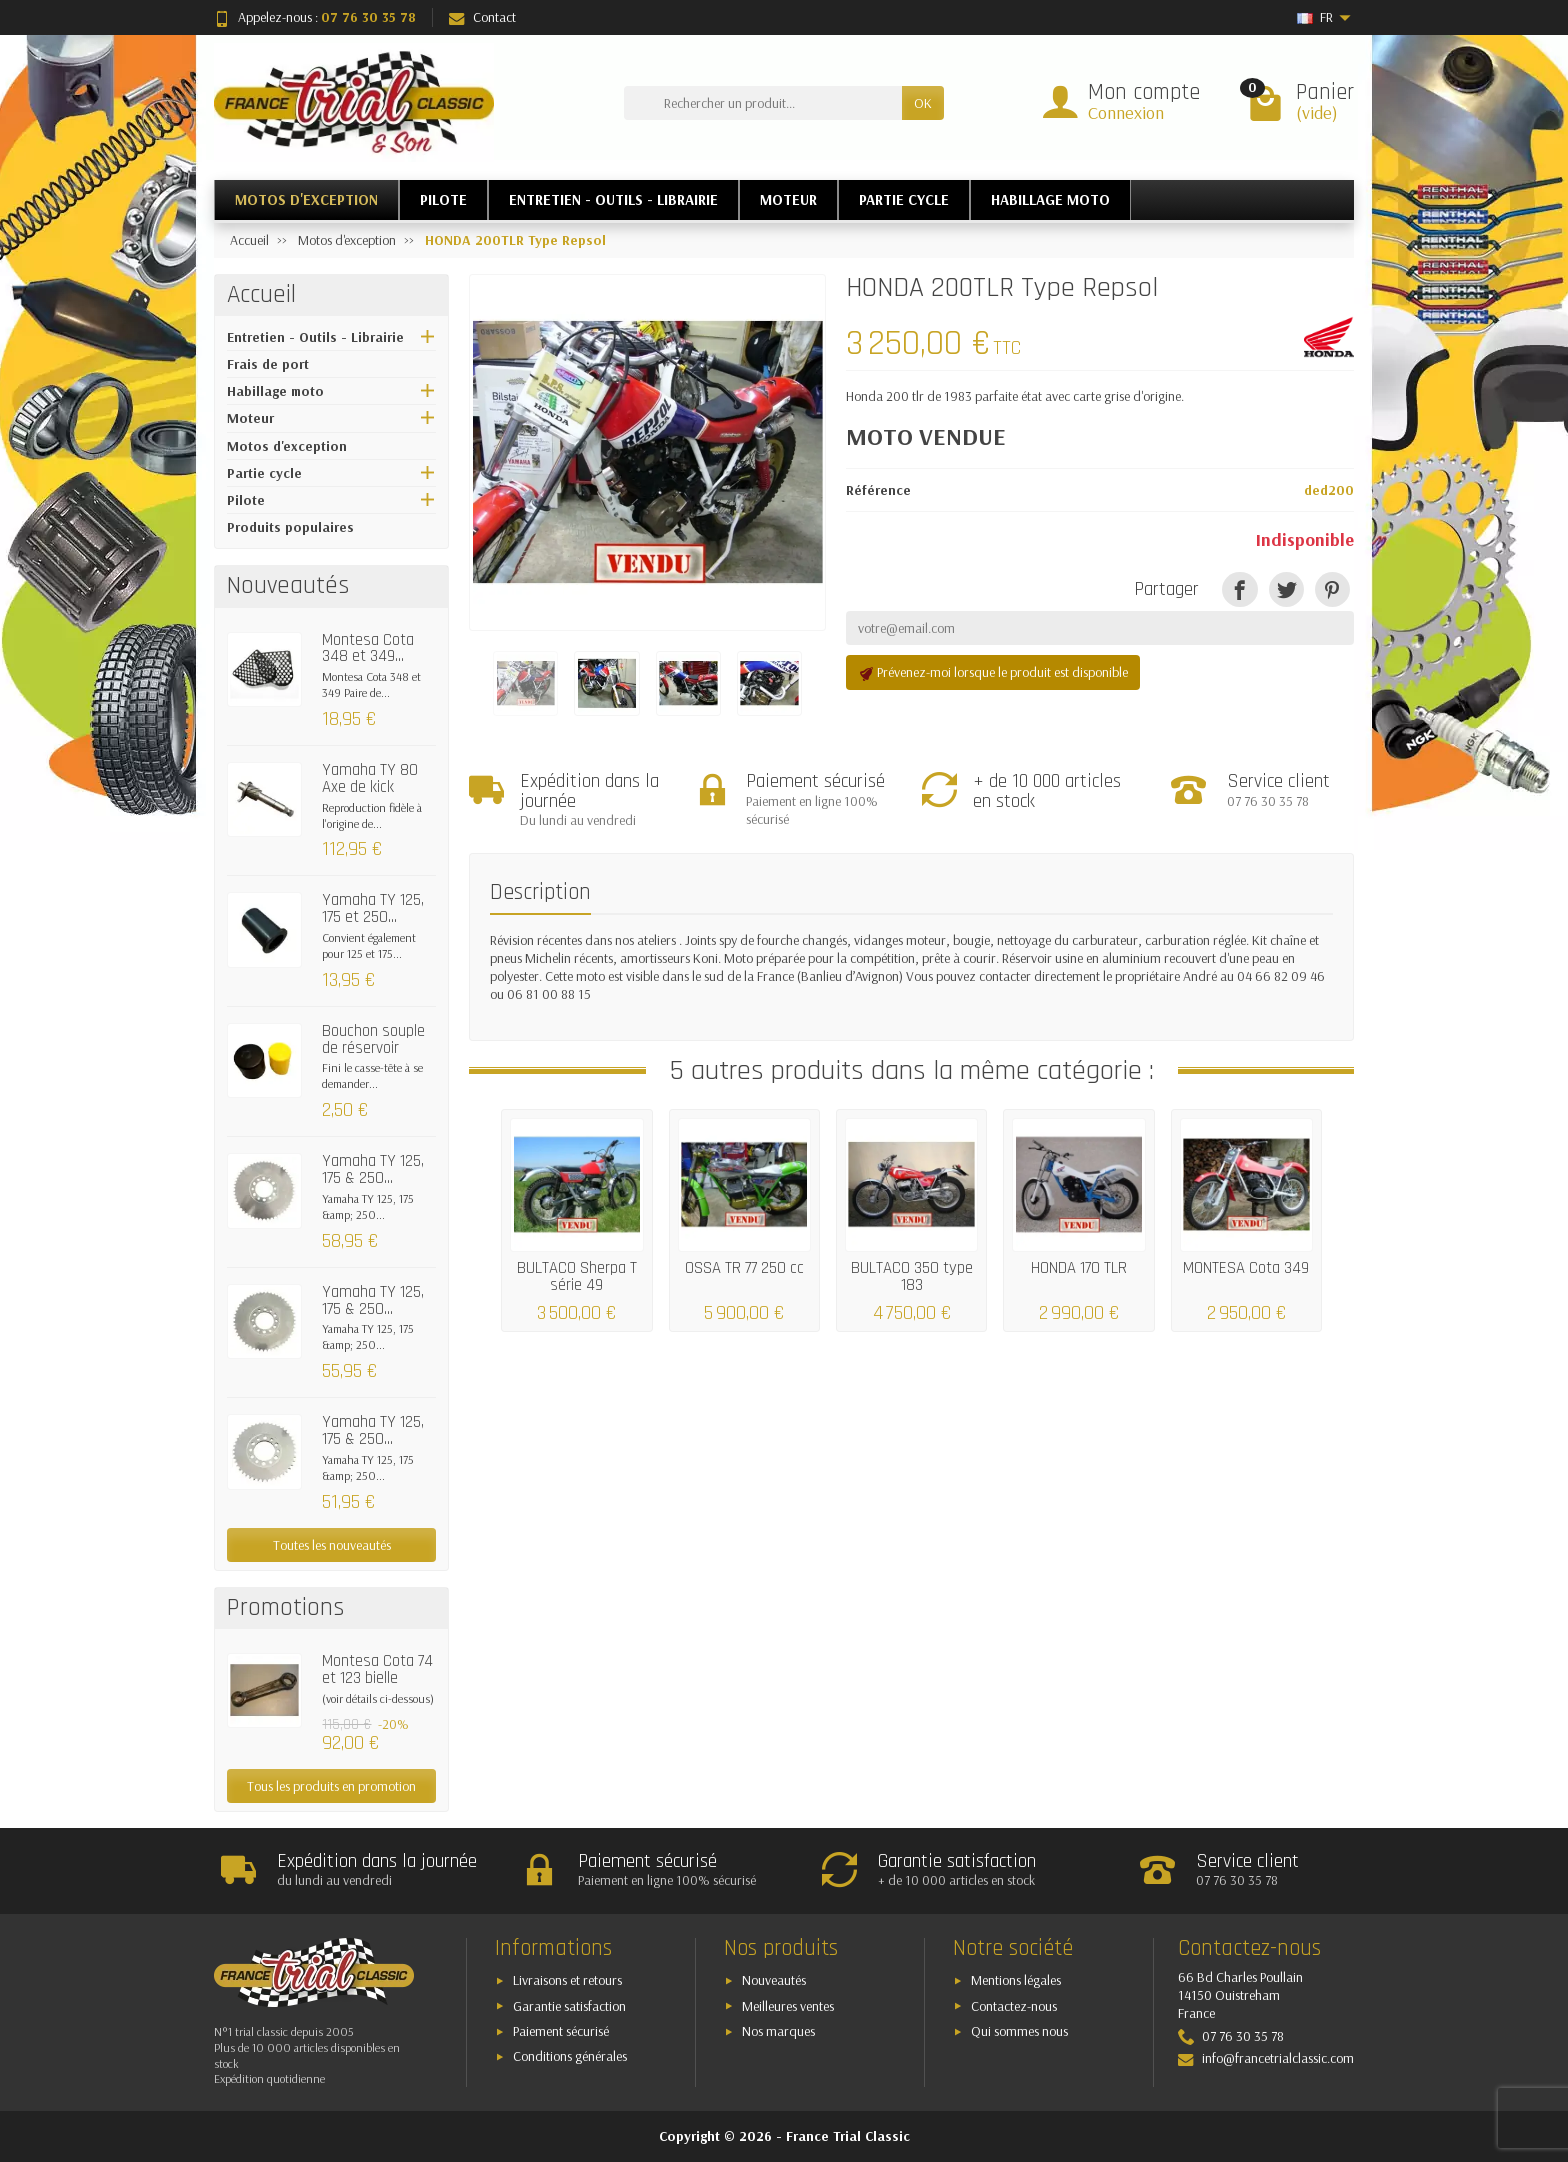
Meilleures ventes (788, 2006)
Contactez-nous (1014, 2006)
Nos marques (778, 2031)
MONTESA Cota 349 (1246, 1267)
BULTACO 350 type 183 (912, 1275)
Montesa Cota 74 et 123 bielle (377, 1669)
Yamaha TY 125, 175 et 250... (373, 908)
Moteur (250, 418)
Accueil (261, 295)
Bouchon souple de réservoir (373, 1039)
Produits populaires (290, 527)
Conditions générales (570, 2056)
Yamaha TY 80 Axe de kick (370, 778)
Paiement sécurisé (561, 2031)
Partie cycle (264, 473)
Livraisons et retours (567, 1980)
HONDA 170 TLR (1079, 1267)
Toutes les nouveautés (332, 1545)
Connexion (1126, 112)
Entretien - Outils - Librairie (315, 337)
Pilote (246, 500)
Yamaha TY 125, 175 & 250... (373, 1169)
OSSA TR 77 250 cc (744, 1267)
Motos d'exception (287, 446)
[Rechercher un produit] (763, 103)
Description (540, 892)
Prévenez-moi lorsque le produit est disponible (993, 672)
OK (923, 103)
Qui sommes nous (1019, 2031)
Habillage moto (275, 391)
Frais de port (268, 364)
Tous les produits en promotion (331, 1786)
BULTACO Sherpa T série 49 (577, 1275)
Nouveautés (774, 1980)
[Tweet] (1286, 589)
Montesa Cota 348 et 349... (368, 648)
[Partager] (1239, 589)
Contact (482, 17)
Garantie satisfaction (569, 2006)
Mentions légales (1016, 1980)
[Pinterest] (1332, 589)
